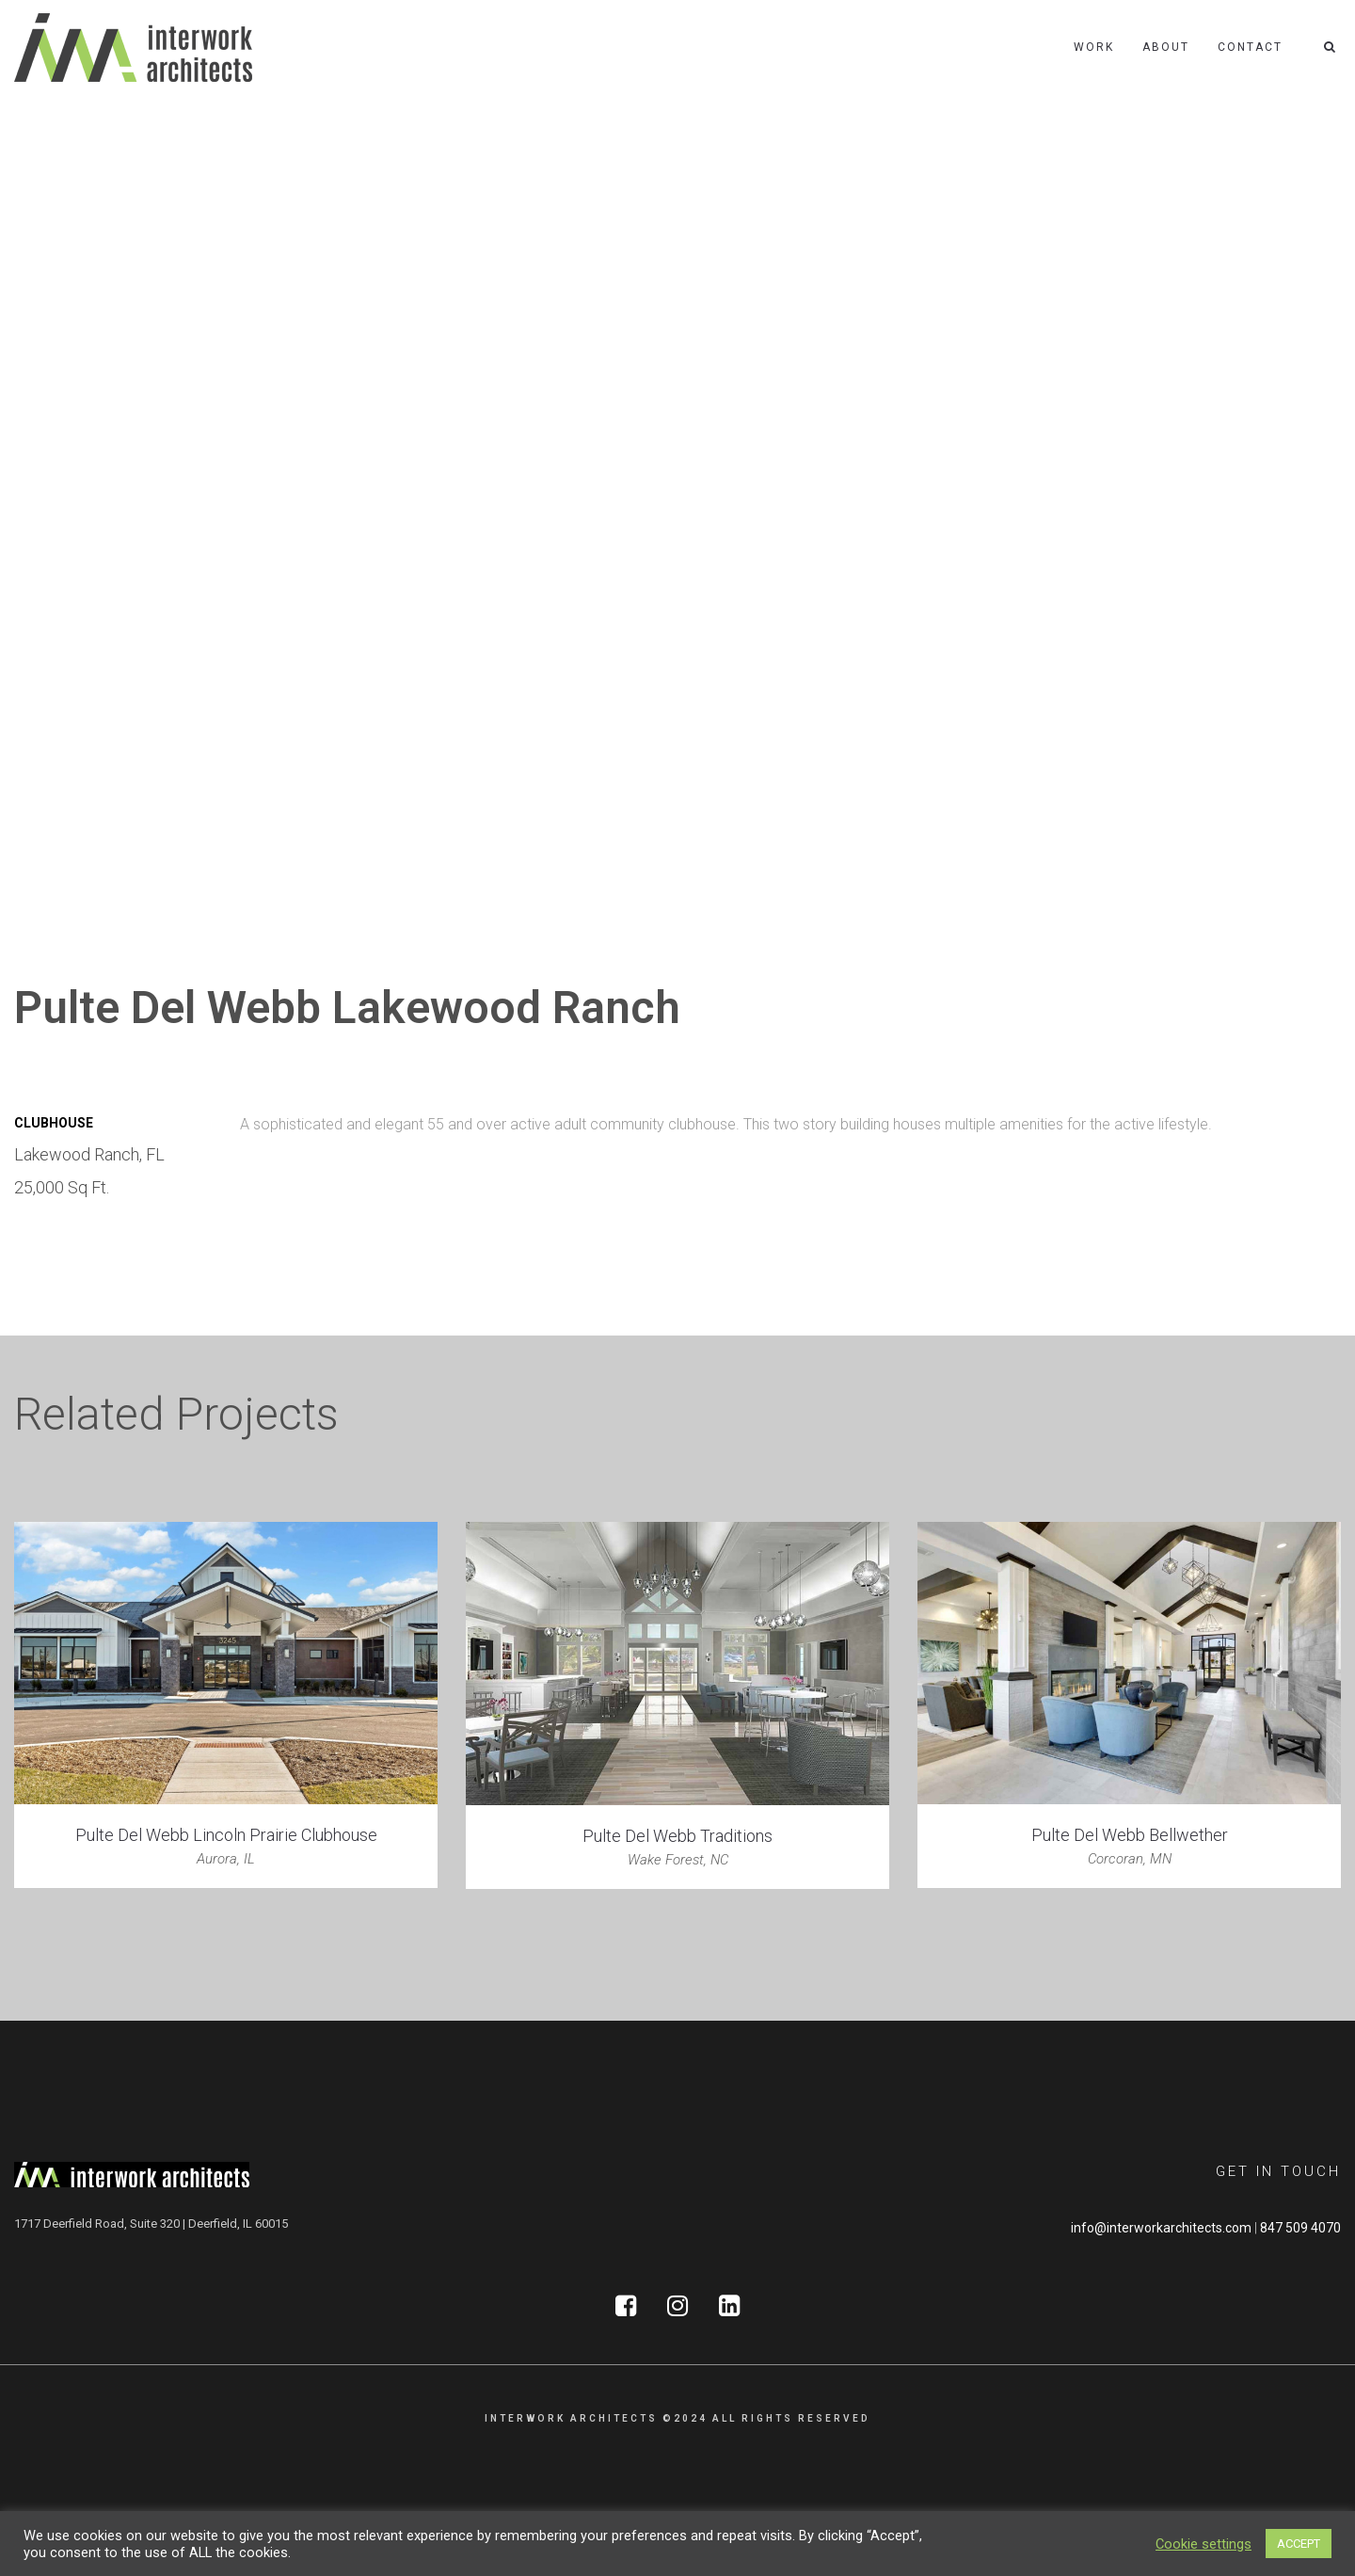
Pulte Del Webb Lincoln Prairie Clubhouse (226, 1835)
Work (1094, 47)
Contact (1250, 47)
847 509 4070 (1300, 2227)
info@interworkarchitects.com (1161, 2227)
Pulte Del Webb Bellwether (1129, 1835)
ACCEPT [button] (1298, 2543)
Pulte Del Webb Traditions (677, 1836)
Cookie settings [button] (1203, 2544)
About (1165, 47)
